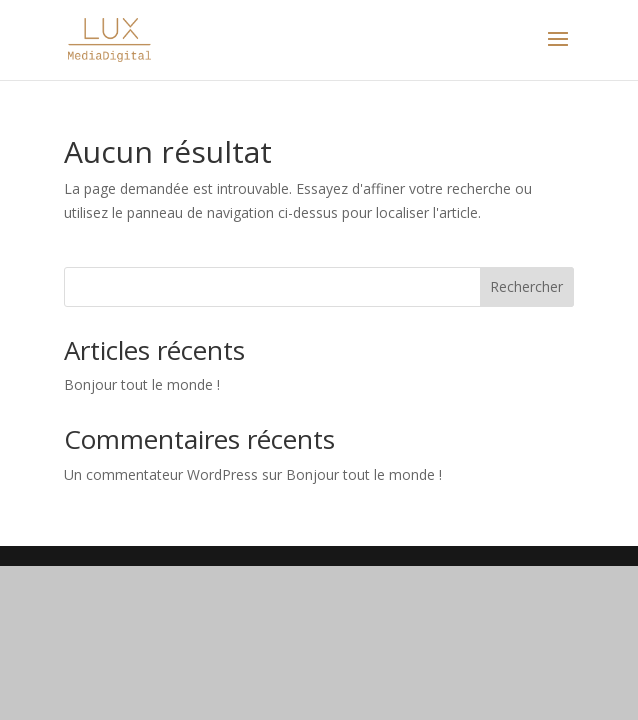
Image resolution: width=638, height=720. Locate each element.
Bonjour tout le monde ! (142, 384)
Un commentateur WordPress (161, 474)
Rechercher (526, 286)
